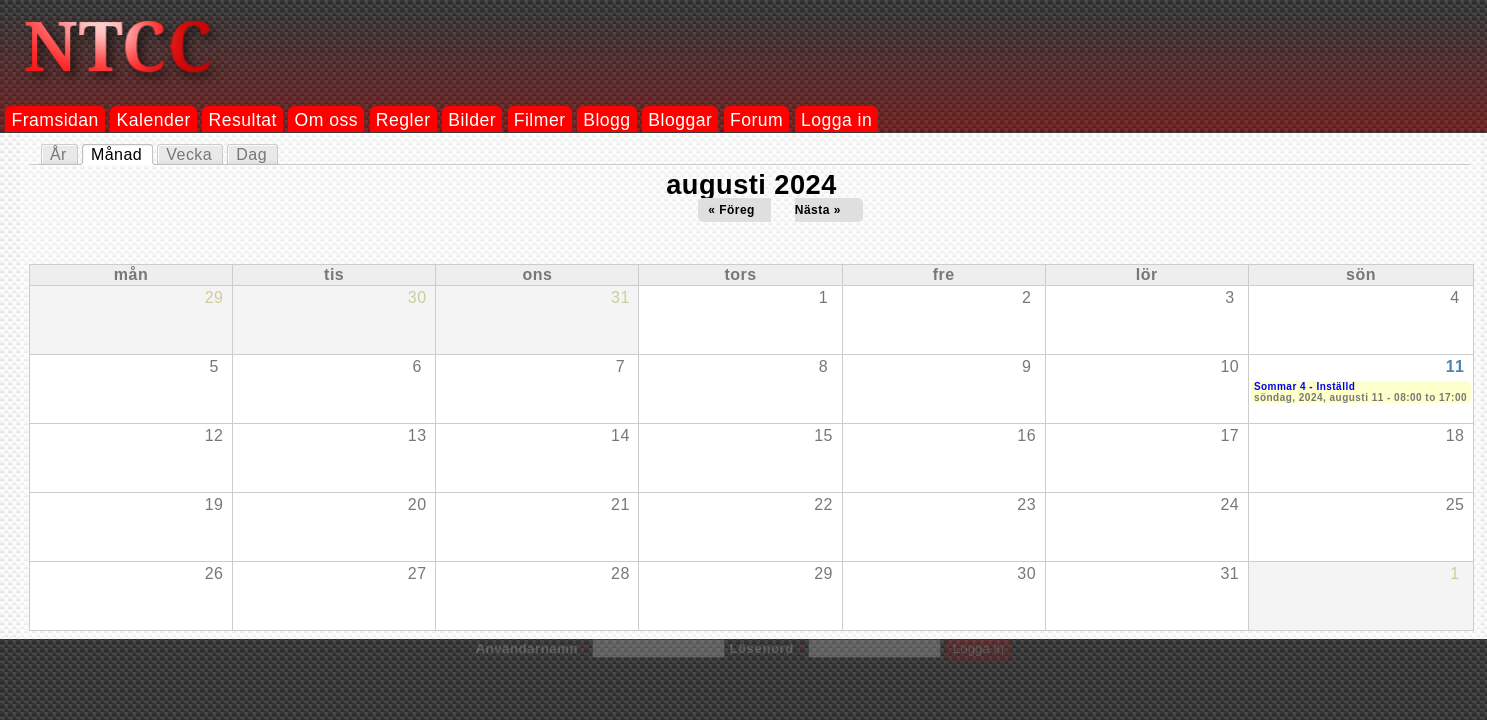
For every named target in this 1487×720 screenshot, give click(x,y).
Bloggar (680, 120)
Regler (403, 120)
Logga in (836, 120)
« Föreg (731, 210)
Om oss (327, 120)
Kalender (154, 120)
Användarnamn (531, 648)
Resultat (243, 120)
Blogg (606, 120)
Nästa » (818, 210)
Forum (756, 120)
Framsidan (54, 120)
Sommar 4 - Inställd (1304, 386)
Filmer (540, 120)
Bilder (472, 120)
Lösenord (766, 648)
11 (1455, 366)
